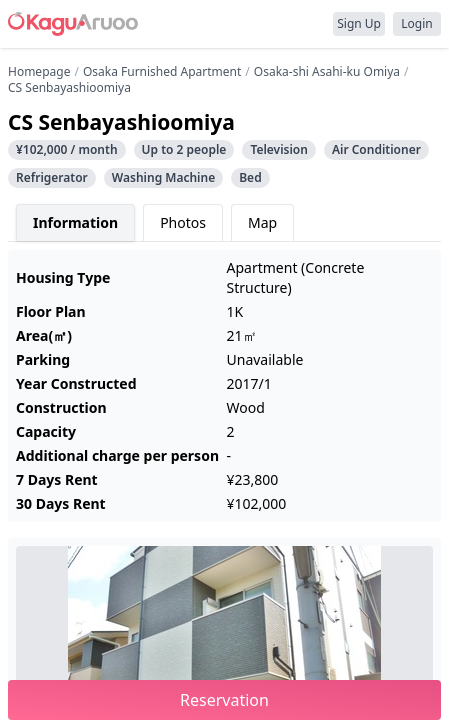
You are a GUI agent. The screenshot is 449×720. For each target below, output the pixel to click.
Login (416, 23)
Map (262, 222)
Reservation (224, 700)
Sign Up (359, 23)
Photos (183, 222)
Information (75, 222)
